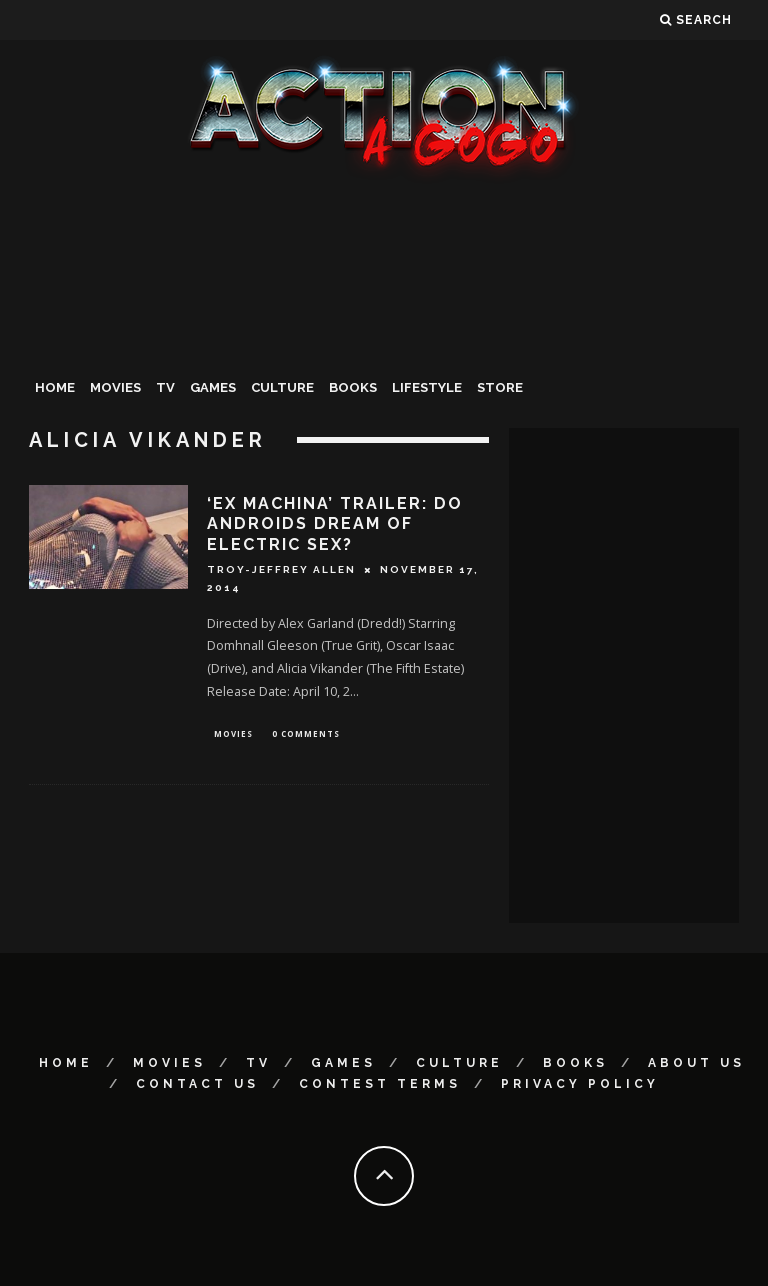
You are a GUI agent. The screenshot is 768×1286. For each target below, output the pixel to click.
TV (165, 387)
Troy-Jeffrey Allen (281, 569)
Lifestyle (427, 387)
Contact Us (197, 1084)
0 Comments (306, 734)
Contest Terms (380, 1084)
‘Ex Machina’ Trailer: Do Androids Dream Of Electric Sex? (335, 524)
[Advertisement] (384, 334)
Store (500, 387)
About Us (696, 1063)
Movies (115, 387)
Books (353, 387)
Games (213, 387)
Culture (282, 387)
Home (55, 387)
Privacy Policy (580, 1084)
